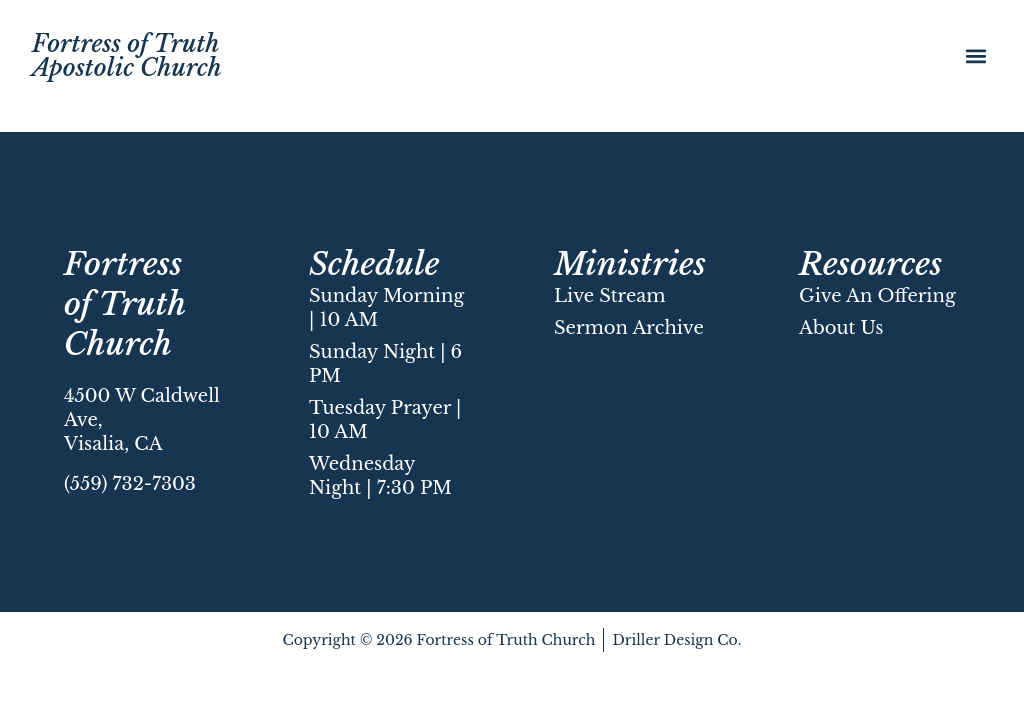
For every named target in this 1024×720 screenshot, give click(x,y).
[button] (975, 55)
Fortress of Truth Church (124, 304)
